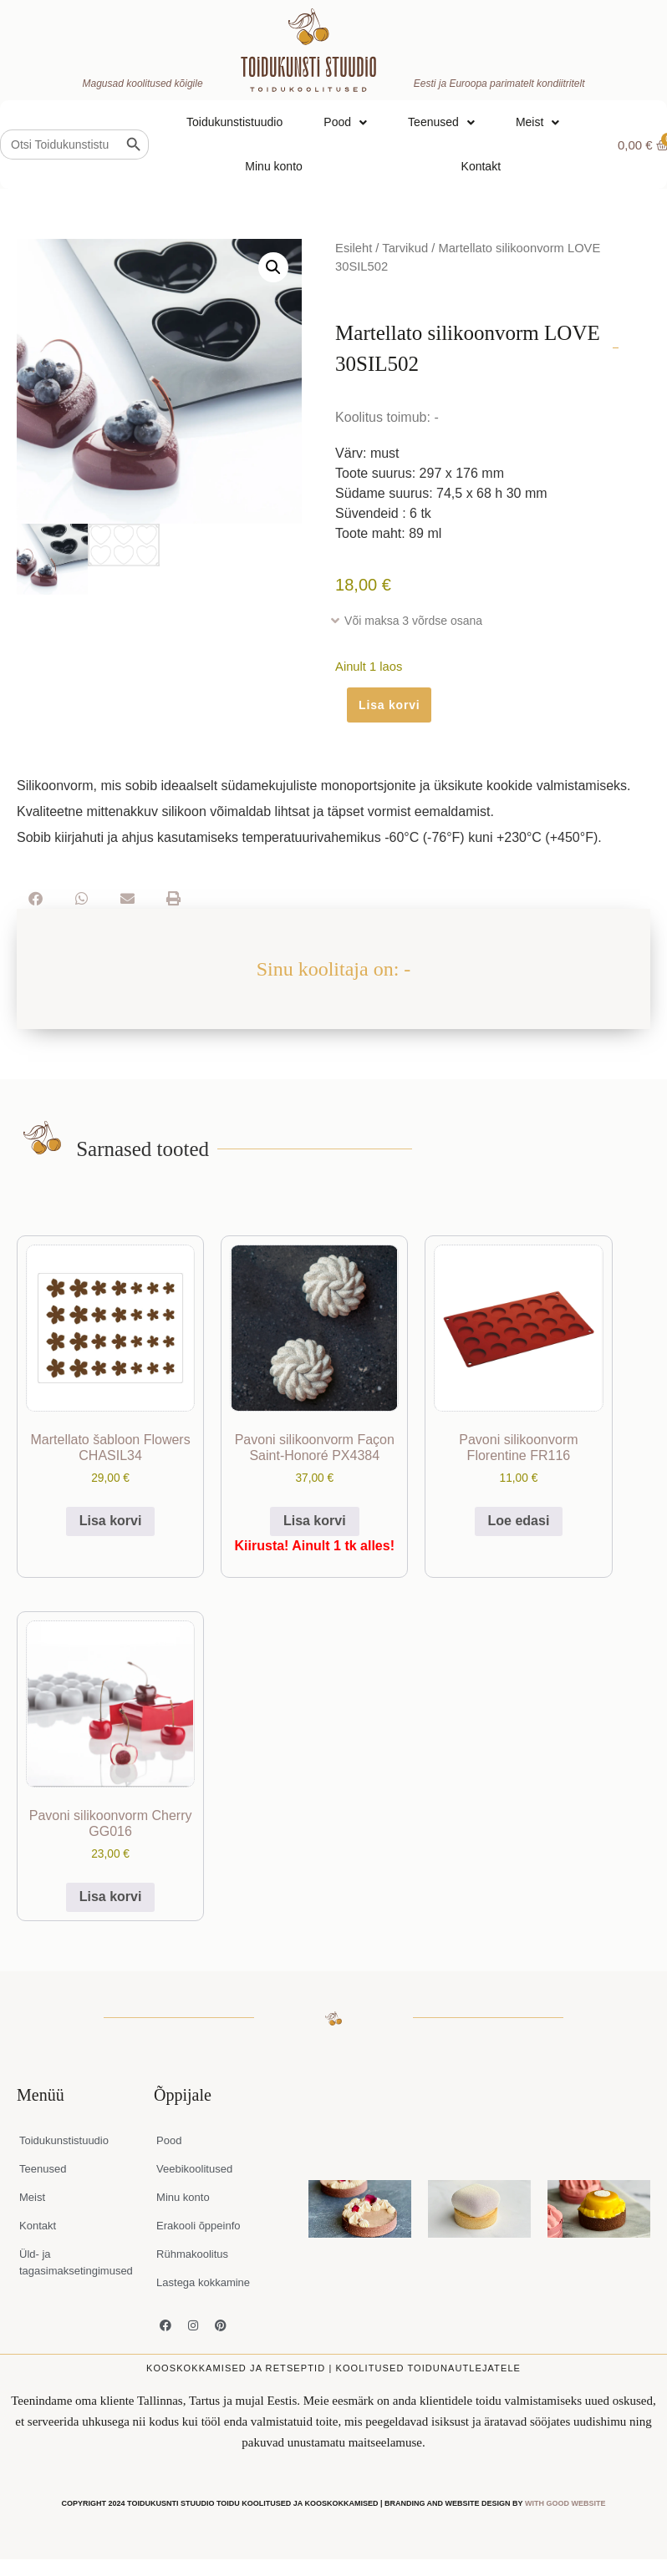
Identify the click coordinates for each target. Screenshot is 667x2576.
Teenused (441, 123)
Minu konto (273, 166)
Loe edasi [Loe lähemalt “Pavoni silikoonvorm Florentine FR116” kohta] (519, 1521)
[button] (273, 267)
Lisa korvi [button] (110, 1521)
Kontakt (481, 166)
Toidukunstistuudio (234, 122)
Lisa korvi (389, 705)
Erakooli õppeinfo (198, 2225)
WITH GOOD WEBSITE (565, 2503)
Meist (537, 123)
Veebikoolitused (194, 2169)
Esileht (353, 248)
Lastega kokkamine (203, 2282)
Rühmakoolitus (192, 2254)
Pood (345, 123)
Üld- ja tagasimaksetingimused (76, 2262)
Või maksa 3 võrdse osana (413, 620)
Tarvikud (405, 248)
